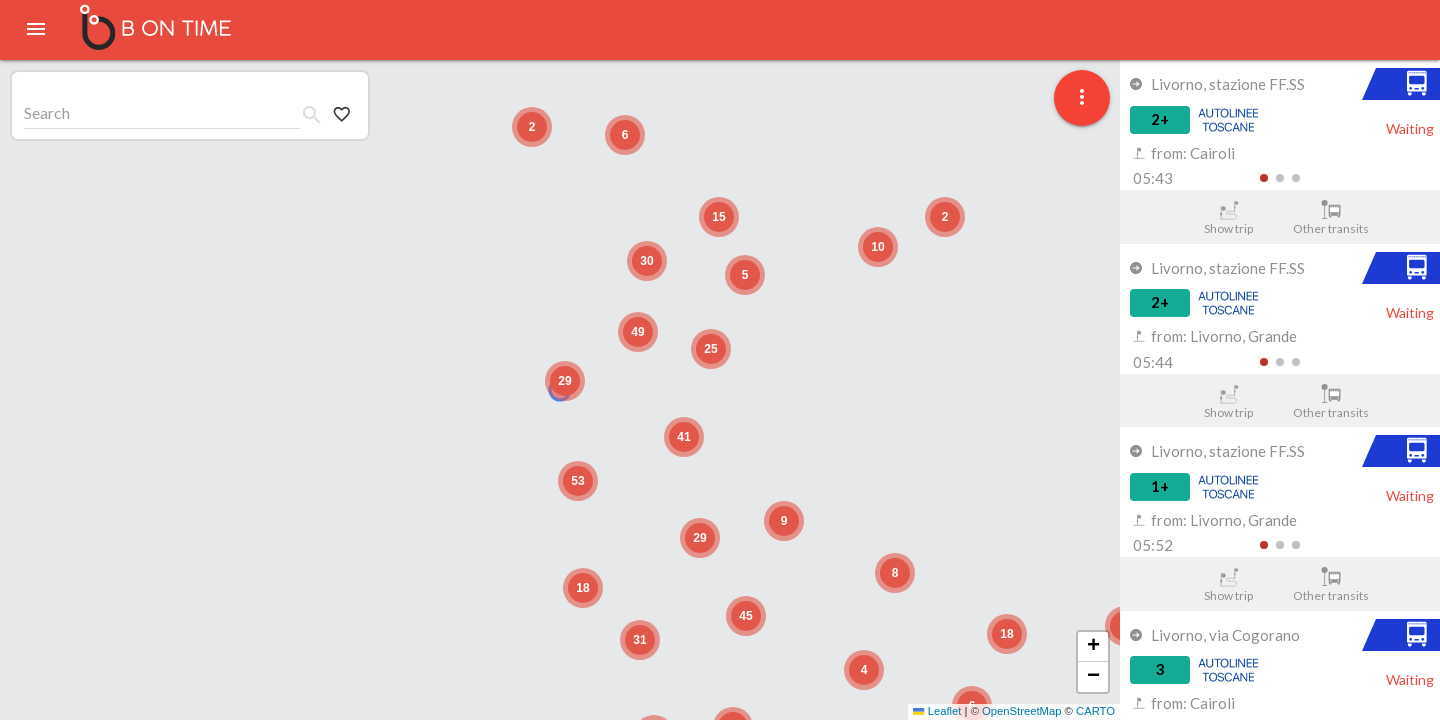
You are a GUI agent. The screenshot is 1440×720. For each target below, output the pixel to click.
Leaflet (937, 711)
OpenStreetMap (1021, 711)
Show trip (1228, 218)
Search (47, 112)
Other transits (1331, 218)
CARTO (1095, 711)
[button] (565, 381)
